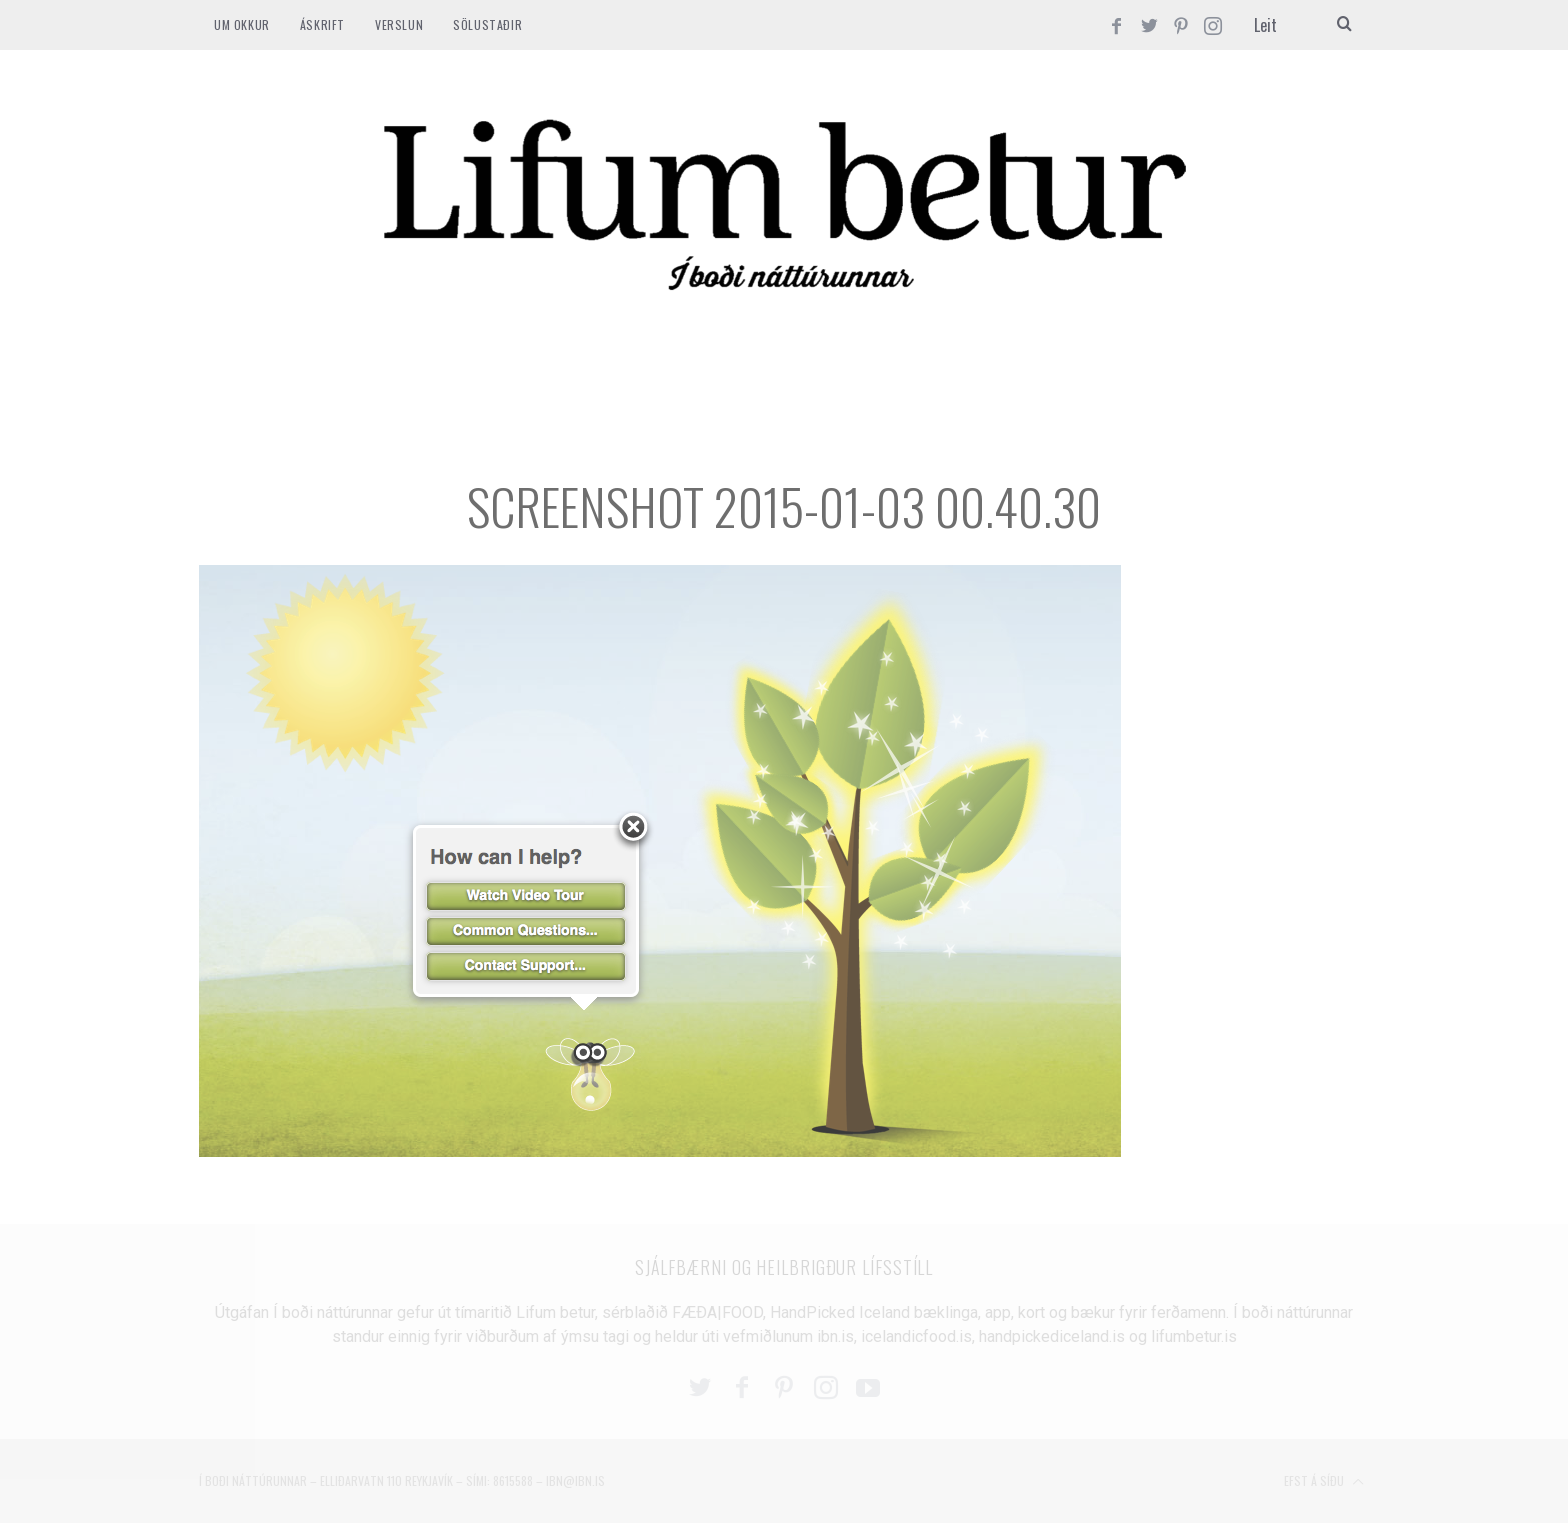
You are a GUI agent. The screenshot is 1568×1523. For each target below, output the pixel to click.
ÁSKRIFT (322, 24)
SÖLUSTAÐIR (487, 24)
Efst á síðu (1324, 1482)
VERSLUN (399, 24)
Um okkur (242, 24)
